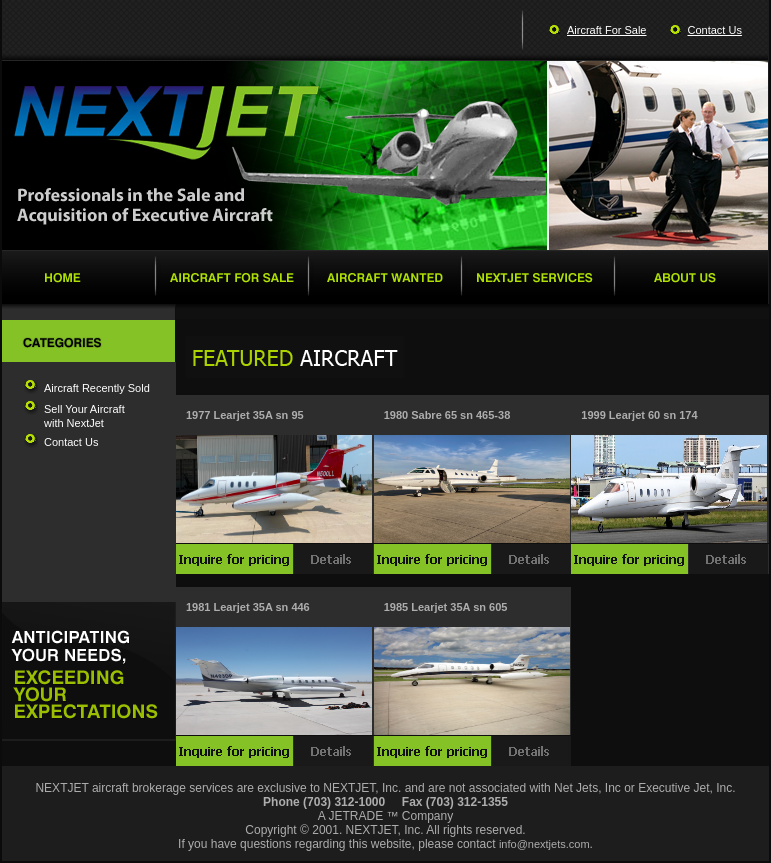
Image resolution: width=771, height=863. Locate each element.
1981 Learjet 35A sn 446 (248, 607)
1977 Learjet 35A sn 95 (245, 415)
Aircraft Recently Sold (97, 388)
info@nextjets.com (544, 844)
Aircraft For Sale (606, 30)
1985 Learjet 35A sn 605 (446, 607)
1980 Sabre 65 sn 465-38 (447, 415)
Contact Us (715, 30)
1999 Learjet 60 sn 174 (639, 415)
